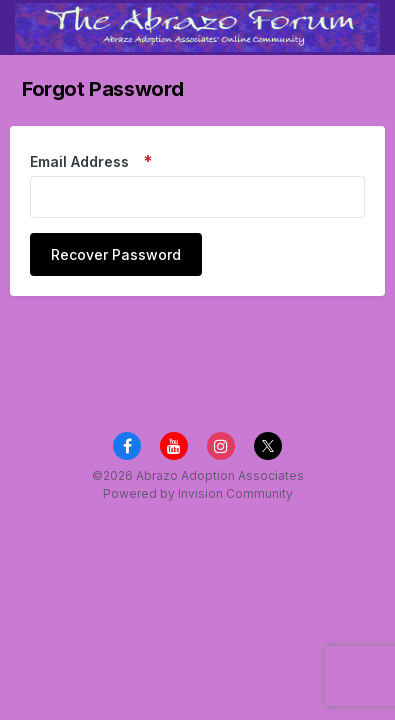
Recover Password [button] (116, 254)
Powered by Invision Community (198, 493)
